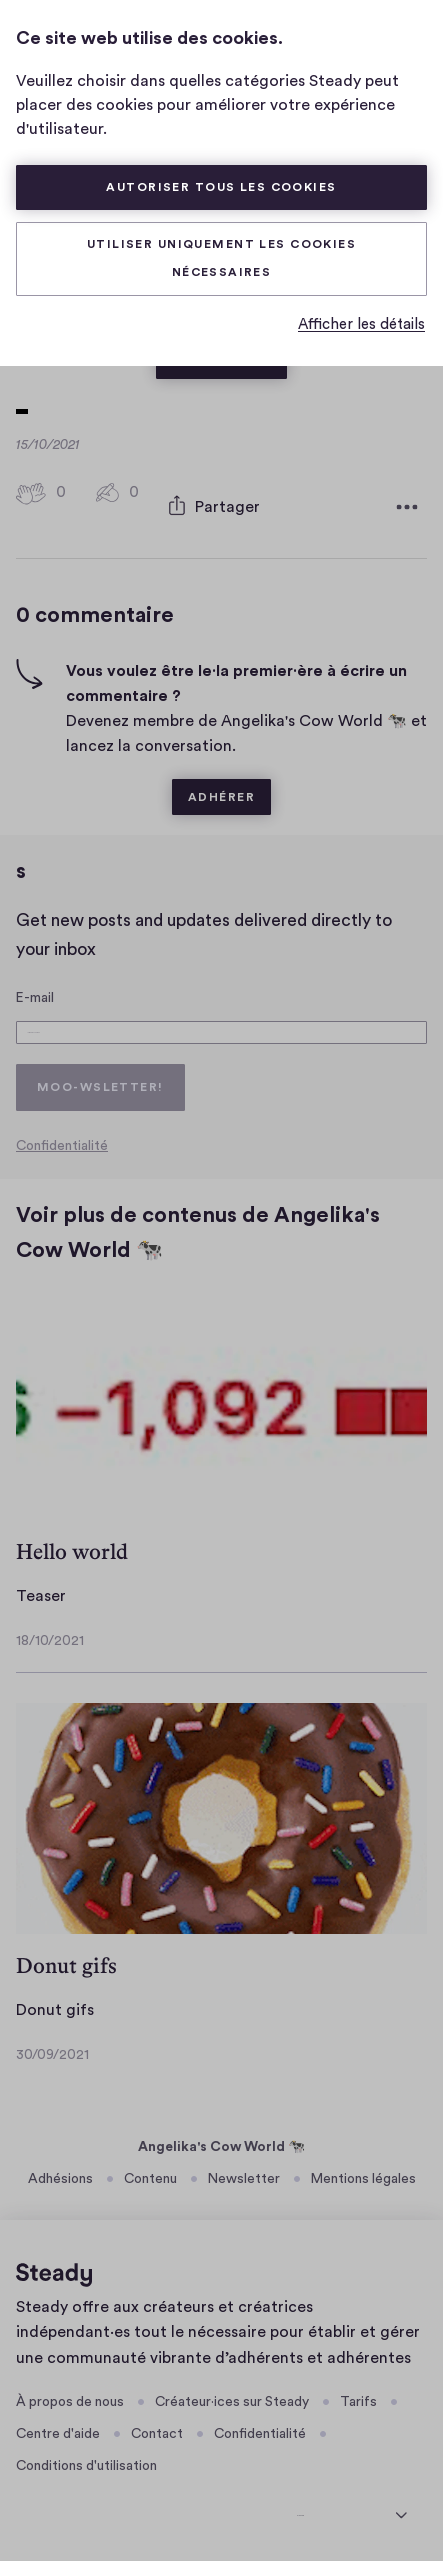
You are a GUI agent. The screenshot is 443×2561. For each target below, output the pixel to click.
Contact (157, 2430)
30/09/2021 (52, 2050)
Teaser (41, 1592)
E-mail (35, 976)
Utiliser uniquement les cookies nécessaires (221, 258)
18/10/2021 (50, 1636)
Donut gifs (66, 1961)
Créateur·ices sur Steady (232, 2397)
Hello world (72, 1547)
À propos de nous (70, 2397)
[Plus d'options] (407, 497)
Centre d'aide (58, 2430)
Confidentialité (62, 1142)
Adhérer (221, 776)
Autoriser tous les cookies (221, 187)
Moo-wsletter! (100, 1082)
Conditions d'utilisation (86, 2462)
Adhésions (60, 2175)
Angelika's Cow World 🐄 (221, 2143)
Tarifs (358, 2397)
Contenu (150, 2175)
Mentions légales (363, 2175)
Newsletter (244, 2175)
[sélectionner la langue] (352, 2507)
